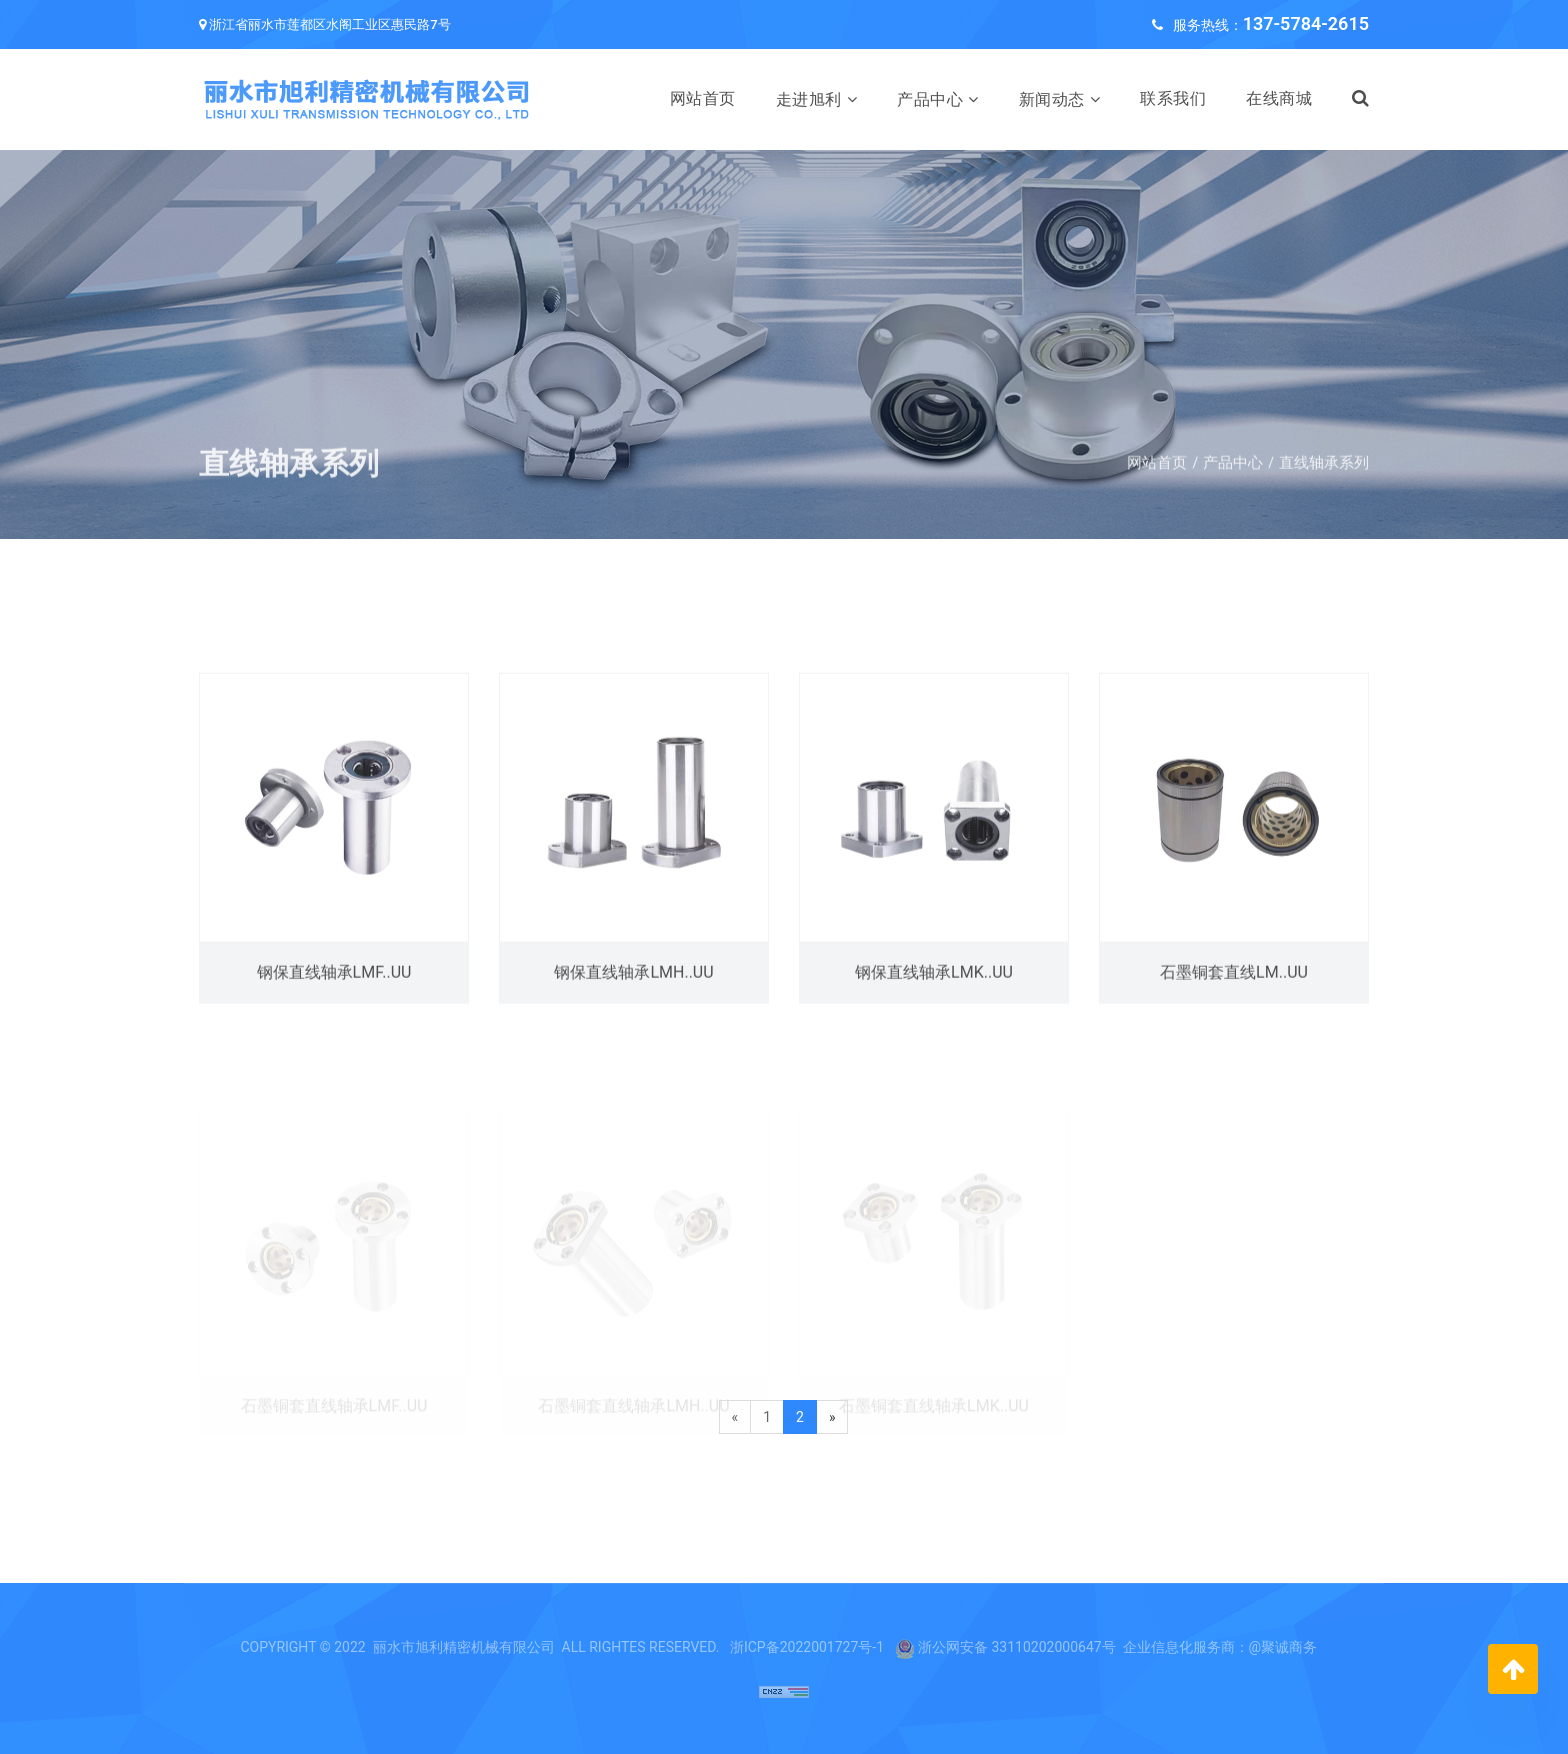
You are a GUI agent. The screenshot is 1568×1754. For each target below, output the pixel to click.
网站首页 (703, 98)
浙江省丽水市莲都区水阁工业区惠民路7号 (329, 24)
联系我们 (1173, 98)
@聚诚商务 (1283, 1647)
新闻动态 (1052, 99)
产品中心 (930, 99)
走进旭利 (809, 99)
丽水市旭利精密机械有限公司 (464, 1647)
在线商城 (1279, 98)
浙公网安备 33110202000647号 (1017, 1647)
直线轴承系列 (1324, 480)
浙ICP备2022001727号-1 (807, 1647)
